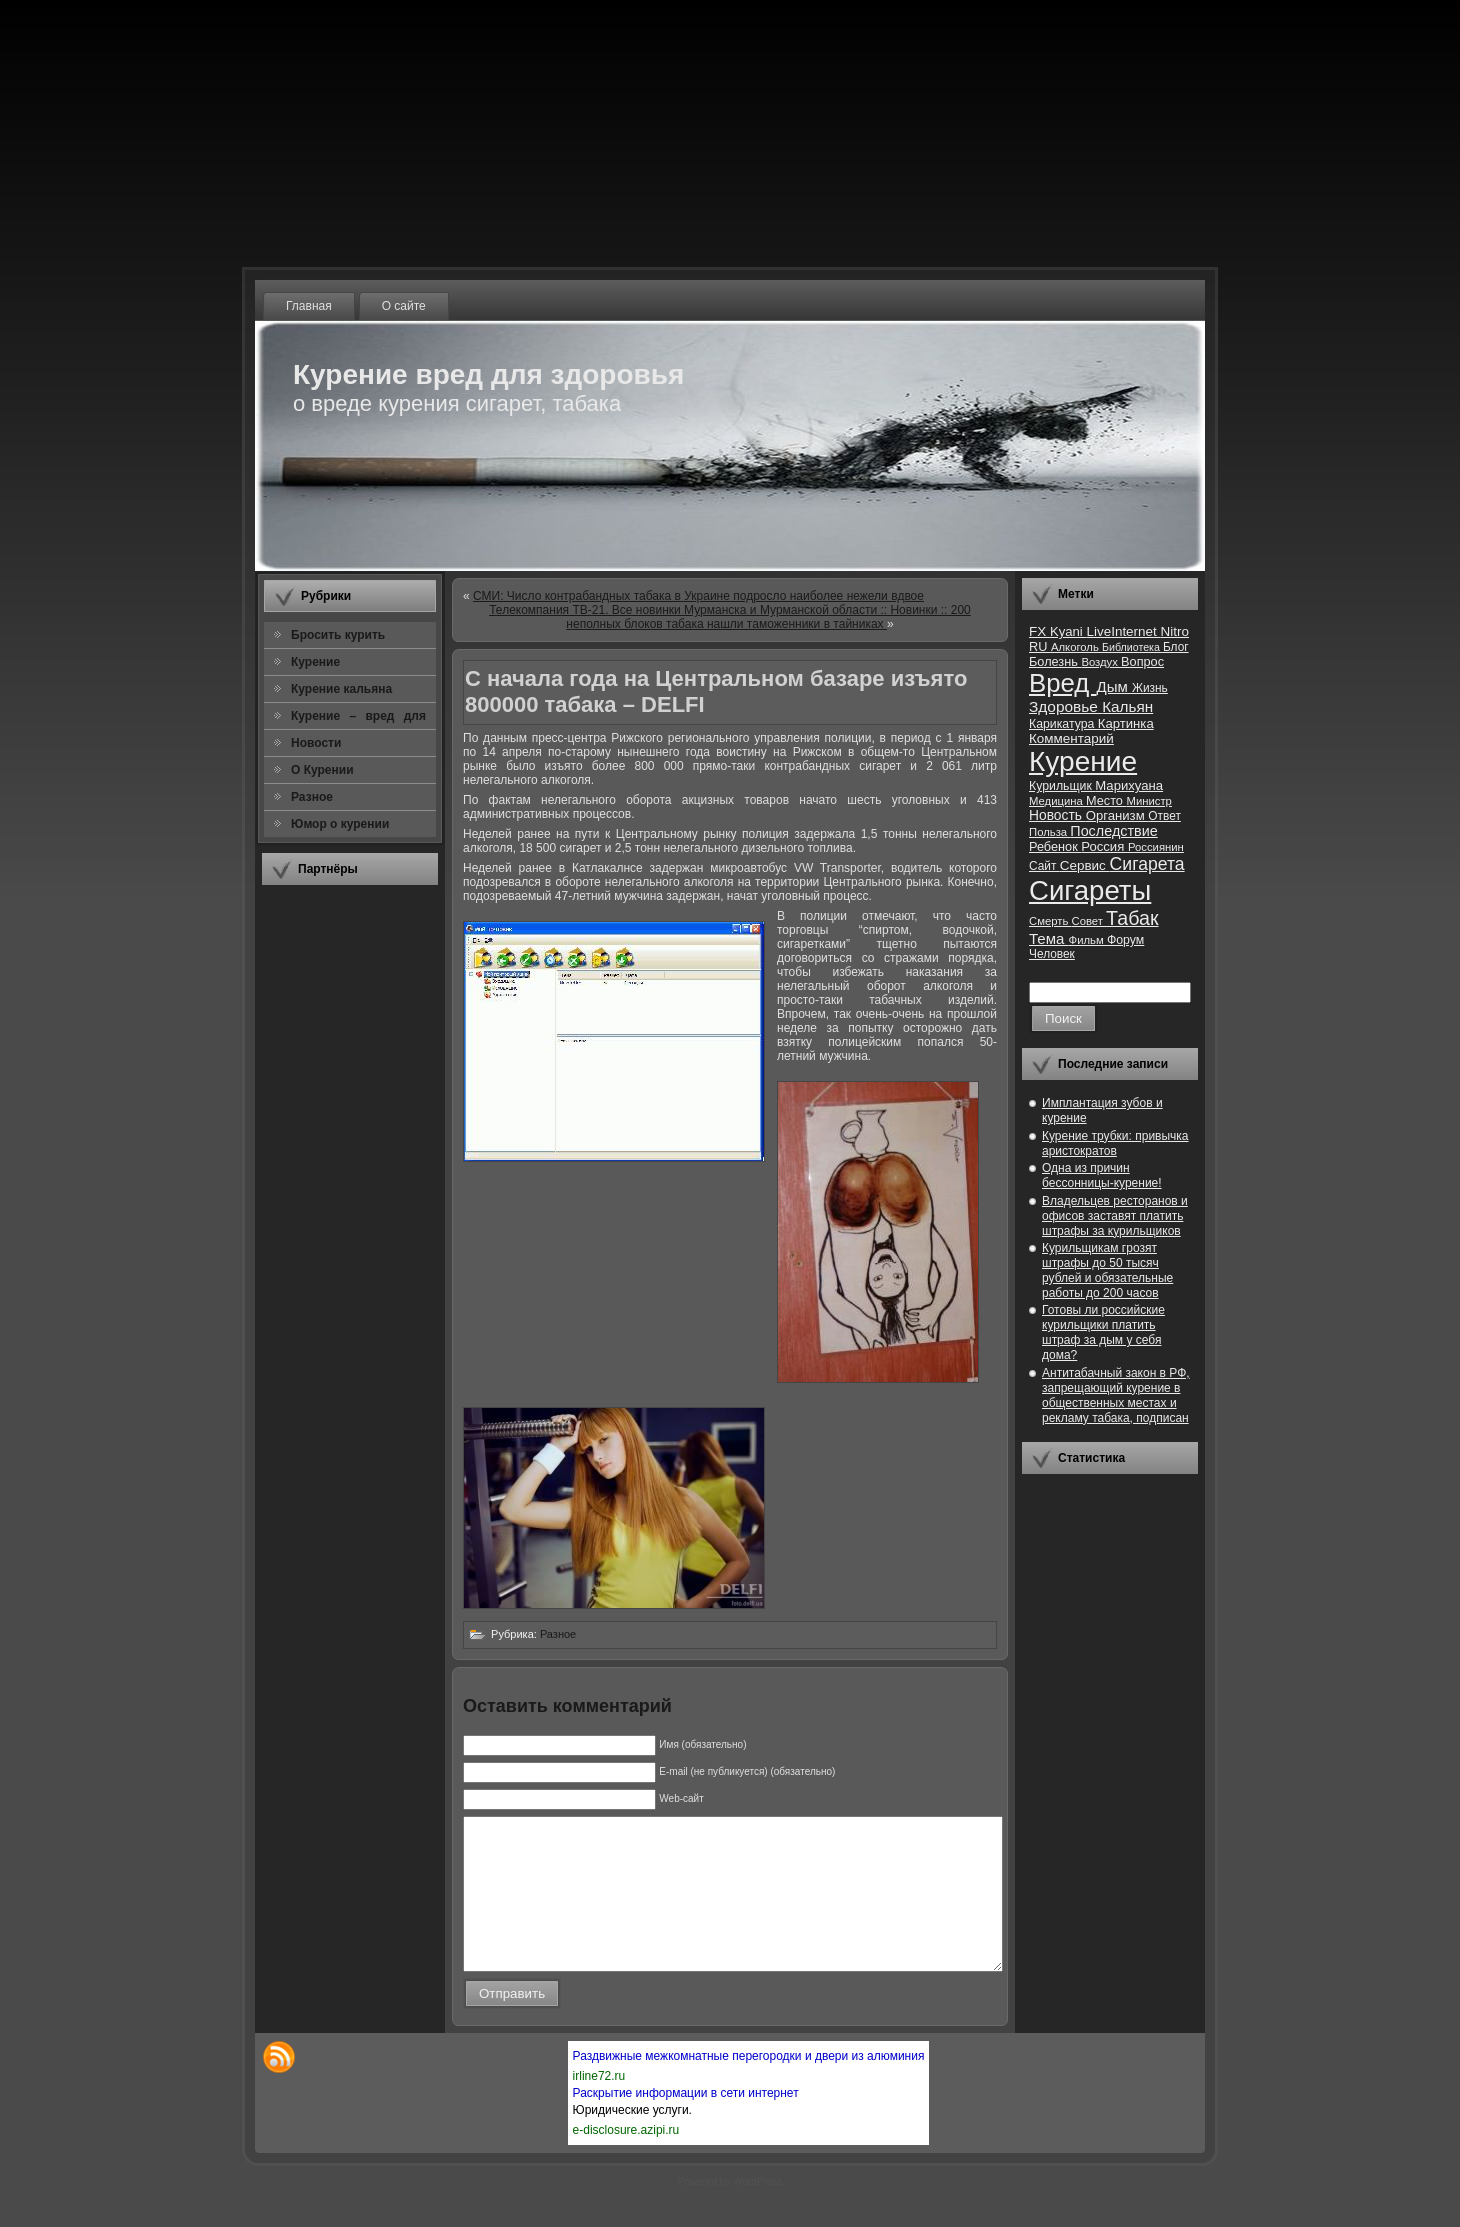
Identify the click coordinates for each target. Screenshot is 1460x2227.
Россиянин (1156, 847)
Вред (1062, 683)
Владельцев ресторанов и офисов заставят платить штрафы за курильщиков (1115, 1216)
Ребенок (1055, 846)
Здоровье (1065, 706)
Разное (558, 1634)
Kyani (1068, 631)
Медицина (1057, 801)
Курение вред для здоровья (488, 374)
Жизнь (1150, 688)
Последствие (1113, 831)
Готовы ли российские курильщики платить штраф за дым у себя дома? (1103, 1332)
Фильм (1088, 940)
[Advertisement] (350, 1199)
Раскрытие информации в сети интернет (686, 2123)
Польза (1049, 832)
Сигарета (1147, 864)
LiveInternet (1123, 631)
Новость (1057, 815)
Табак (1132, 918)
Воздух (1101, 662)
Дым (1114, 686)
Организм (1117, 815)
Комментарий (1071, 738)
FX (1039, 631)
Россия (1104, 846)
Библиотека (1132, 647)
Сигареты (1090, 890)
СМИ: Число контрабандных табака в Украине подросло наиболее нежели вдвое (698, 596)
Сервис (1085, 865)
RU (1040, 646)
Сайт (1044, 866)
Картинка (1126, 723)
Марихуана (1129, 785)
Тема (1049, 938)
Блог (1176, 647)
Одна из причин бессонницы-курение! (1102, 1175)
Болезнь (1055, 661)
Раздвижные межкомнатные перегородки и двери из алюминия (749, 2086)
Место (1106, 800)
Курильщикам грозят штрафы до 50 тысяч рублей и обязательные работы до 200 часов (1107, 1270)
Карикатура (1063, 724)
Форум (1125, 940)
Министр (1148, 801)
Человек (1052, 954)
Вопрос (1142, 661)
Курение (1083, 761)
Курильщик (1062, 786)
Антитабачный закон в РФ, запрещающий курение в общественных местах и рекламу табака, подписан (1116, 1395)
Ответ (1164, 816)
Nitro (1175, 631)
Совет (1089, 921)
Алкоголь (1076, 647)
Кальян (1127, 706)
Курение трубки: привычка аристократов (1115, 1143)
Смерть (1050, 921)
